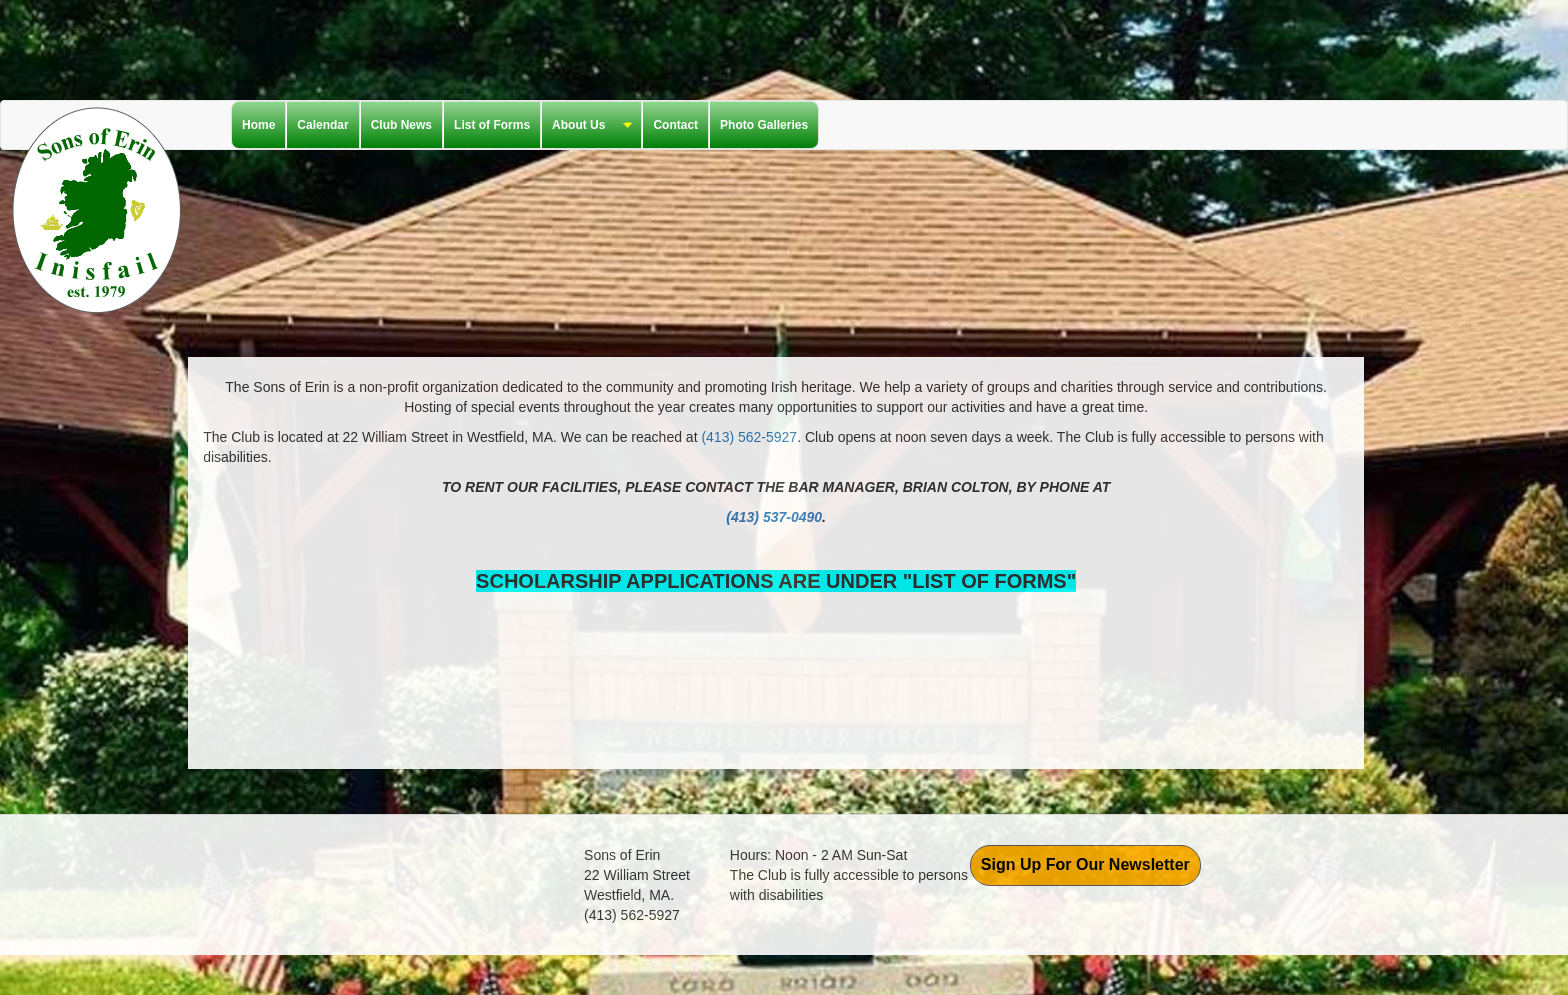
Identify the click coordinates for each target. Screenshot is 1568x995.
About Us (587, 126)
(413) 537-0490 (774, 517)
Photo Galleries (764, 125)
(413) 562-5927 (749, 437)
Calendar (322, 125)
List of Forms (492, 125)
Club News (401, 125)
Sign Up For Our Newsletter (1085, 864)
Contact (675, 125)
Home (258, 125)
